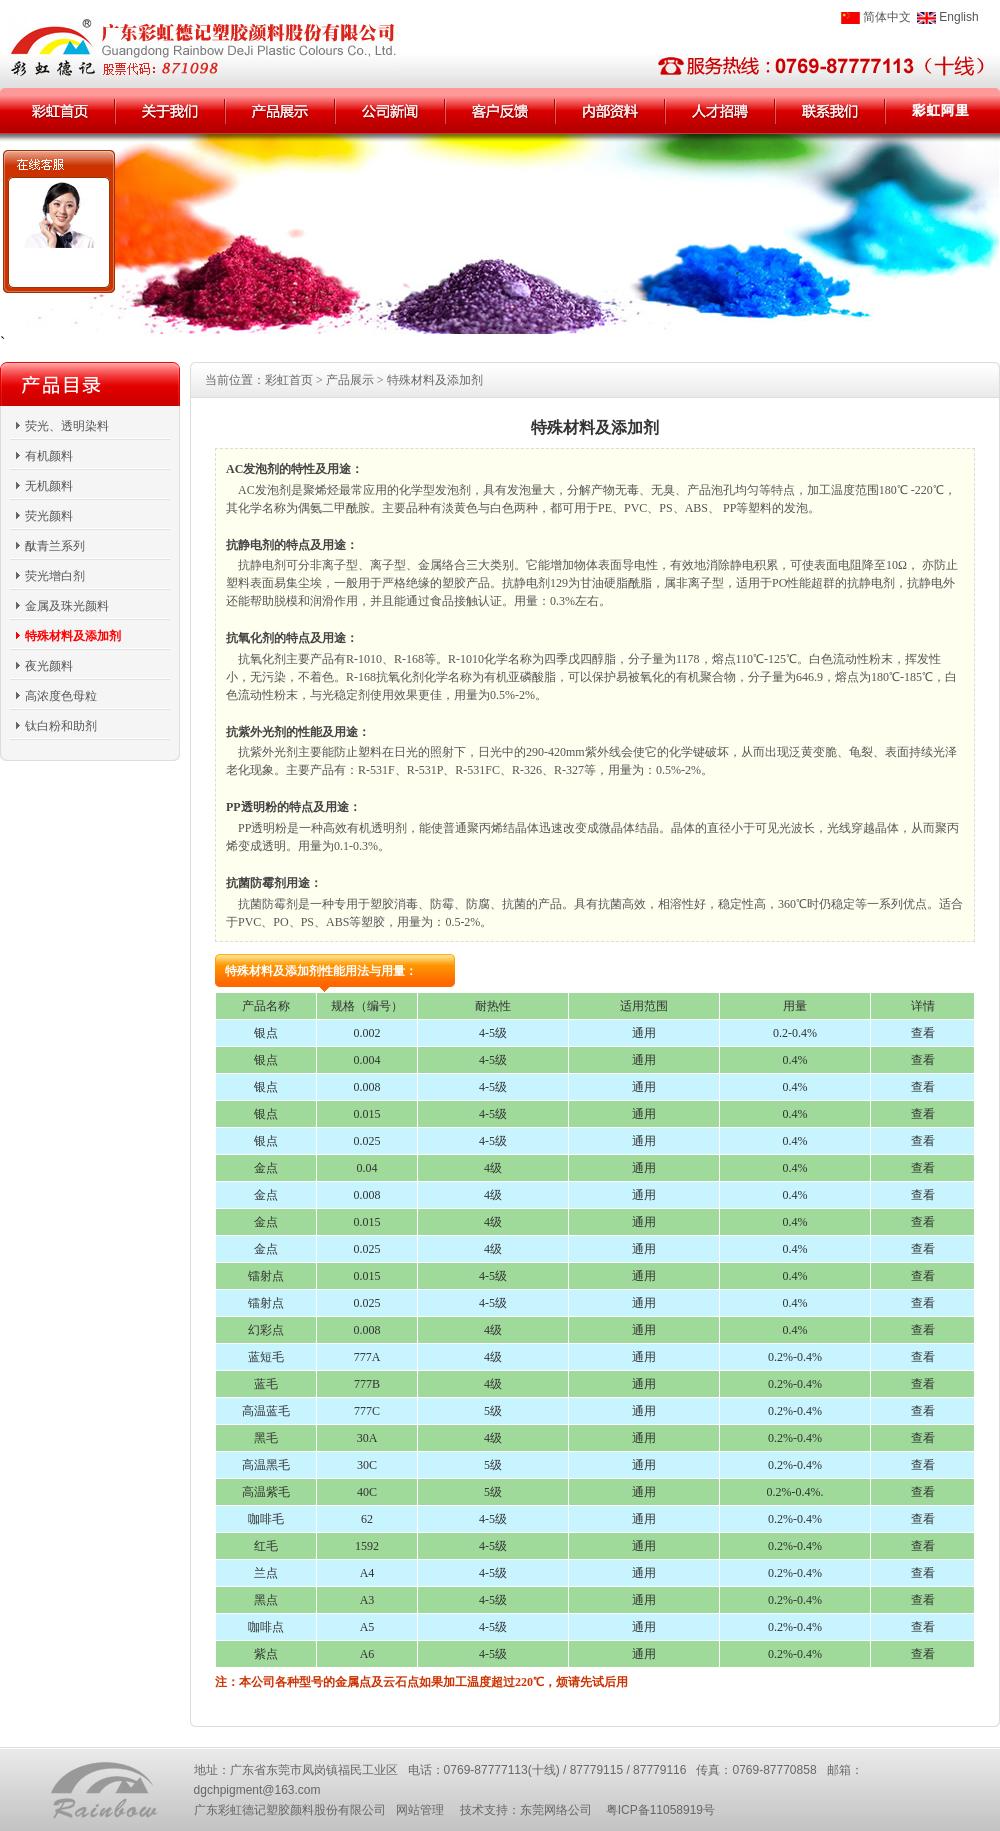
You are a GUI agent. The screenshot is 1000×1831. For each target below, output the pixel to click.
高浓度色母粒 (61, 696)
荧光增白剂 (55, 576)
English (958, 17)
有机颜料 (49, 456)
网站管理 (420, 1810)
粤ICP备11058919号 (660, 1810)
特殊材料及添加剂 (73, 636)
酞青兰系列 (55, 546)
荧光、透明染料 (67, 426)
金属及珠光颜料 (67, 606)
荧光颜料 (49, 516)
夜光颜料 (49, 666)
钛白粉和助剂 (61, 726)
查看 (923, 1033)
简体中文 (887, 17)
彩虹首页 (289, 380)
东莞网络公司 (556, 1810)
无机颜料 (49, 486)
